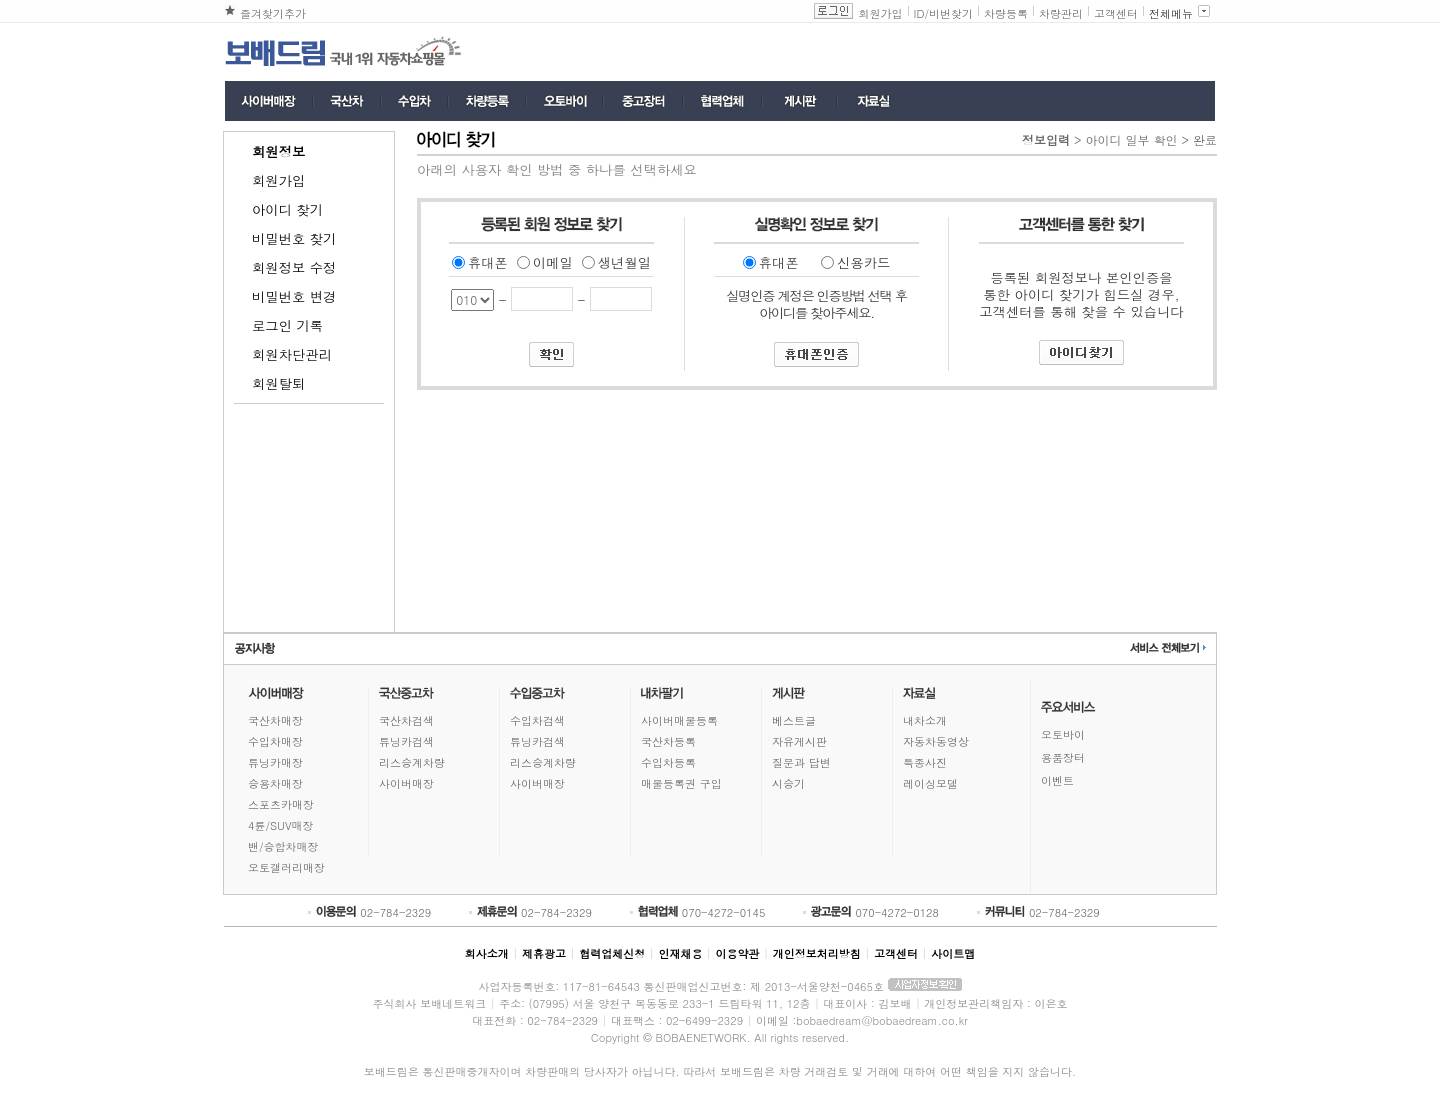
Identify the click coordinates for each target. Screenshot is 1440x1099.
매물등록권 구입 (681, 783)
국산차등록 (668, 741)
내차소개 (925, 720)
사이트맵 (953, 953)
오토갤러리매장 (286, 867)
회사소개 (487, 953)
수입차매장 (275, 741)
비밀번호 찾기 (294, 238)
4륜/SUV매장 (281, 825)
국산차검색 (406, 720)
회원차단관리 (292, 354)
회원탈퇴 (278, 383)
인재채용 (680, 953)
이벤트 (1057, 780)
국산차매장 (275, 720)
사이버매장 (406, 783)
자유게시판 (799, 741)
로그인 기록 (287, 325)
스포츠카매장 (281, 804)
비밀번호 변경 (294, 296)
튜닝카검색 (406, 741)
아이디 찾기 (287, 209)
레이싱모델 (930, 783)
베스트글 (794, 720)
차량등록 (1006, 13)
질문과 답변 (801, 762)
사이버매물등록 (679, 720)
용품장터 (1063, 757)
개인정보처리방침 (817, 953)
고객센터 (1116, 13)
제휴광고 (544, 953)
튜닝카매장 (275, 762)
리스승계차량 (412, 762)
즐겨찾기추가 (273, 13)
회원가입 (881, 13)
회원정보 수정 (294, 267)
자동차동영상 (936, 741)
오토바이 (1063, 734)
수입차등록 (668, 762)
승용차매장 (275, 783)
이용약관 (738, 953)
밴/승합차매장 (283, 846)
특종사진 (925, 762)
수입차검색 (537, 720)
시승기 (788, 783)
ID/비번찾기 (943, 13)
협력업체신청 (612, 953)
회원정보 (278, 151)
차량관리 (1061, 13)
